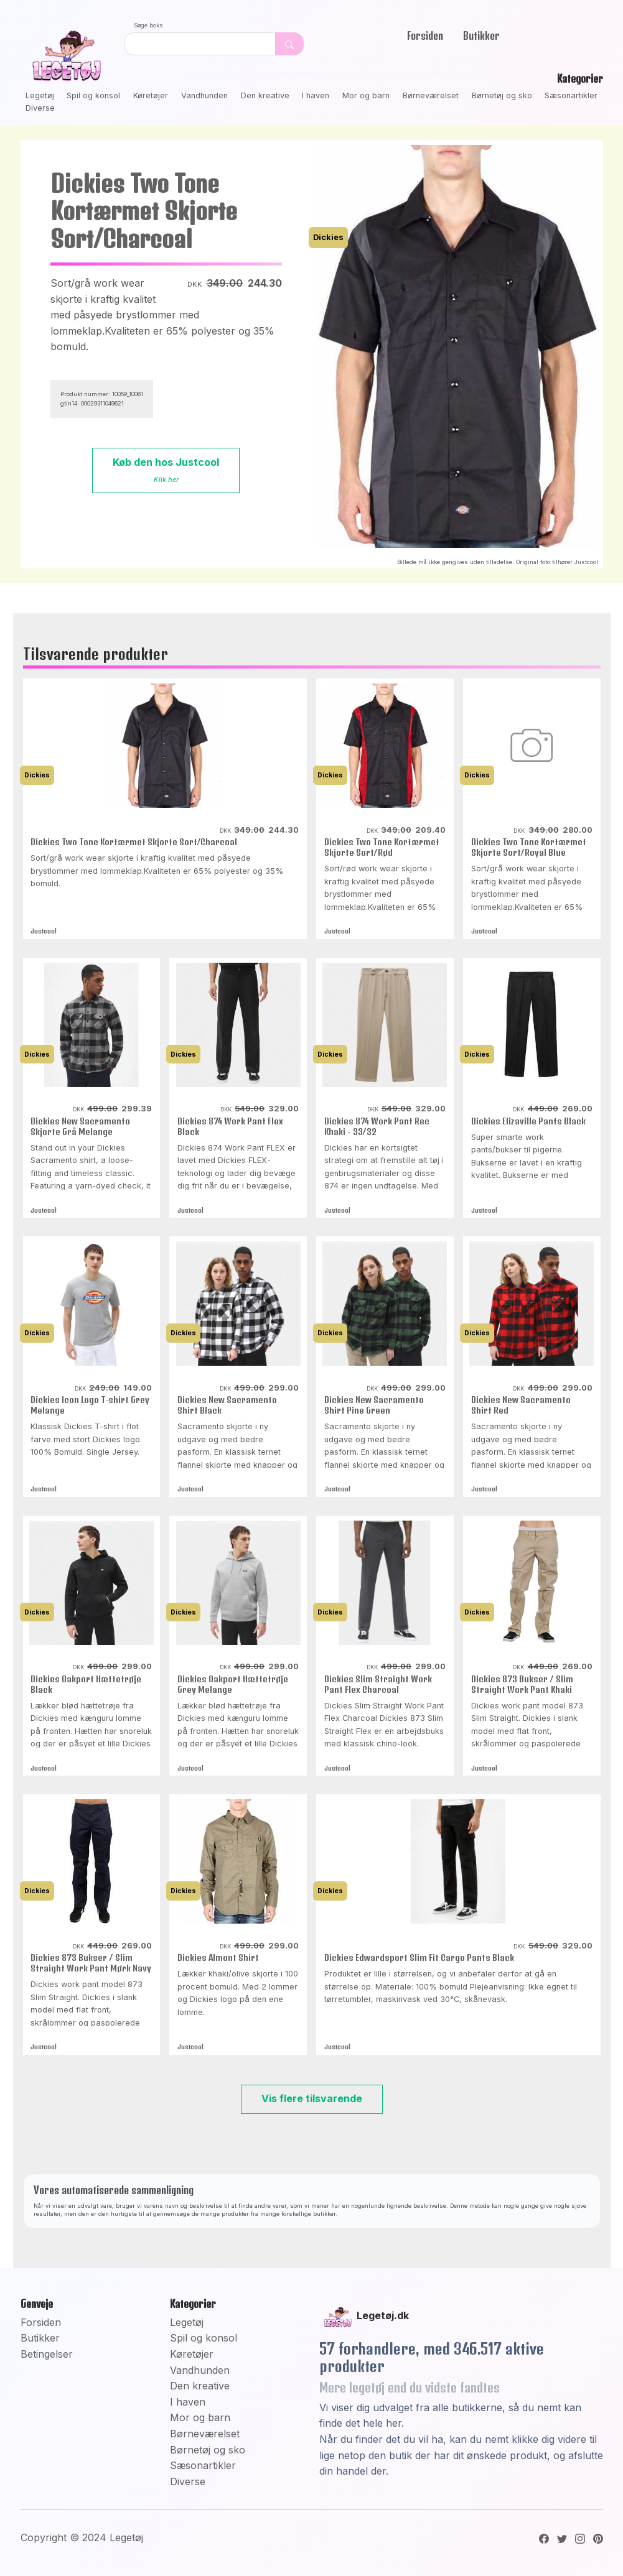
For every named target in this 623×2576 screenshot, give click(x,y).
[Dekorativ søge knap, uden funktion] (289, 43)
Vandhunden (204, 95)
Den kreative (265, 95)
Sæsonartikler (571, 95)
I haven (315, 95)
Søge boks (148, 25)
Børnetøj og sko (502, 95)
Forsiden (425, 35)
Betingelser (47, 2354)
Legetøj (40, 95)
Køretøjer (150, 95)
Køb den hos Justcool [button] (166, 470)
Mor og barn (366, 95)
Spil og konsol (93, 95)
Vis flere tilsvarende (311, 2098)
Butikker (481, 35)
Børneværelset (431, 95)
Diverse (40, 108)
